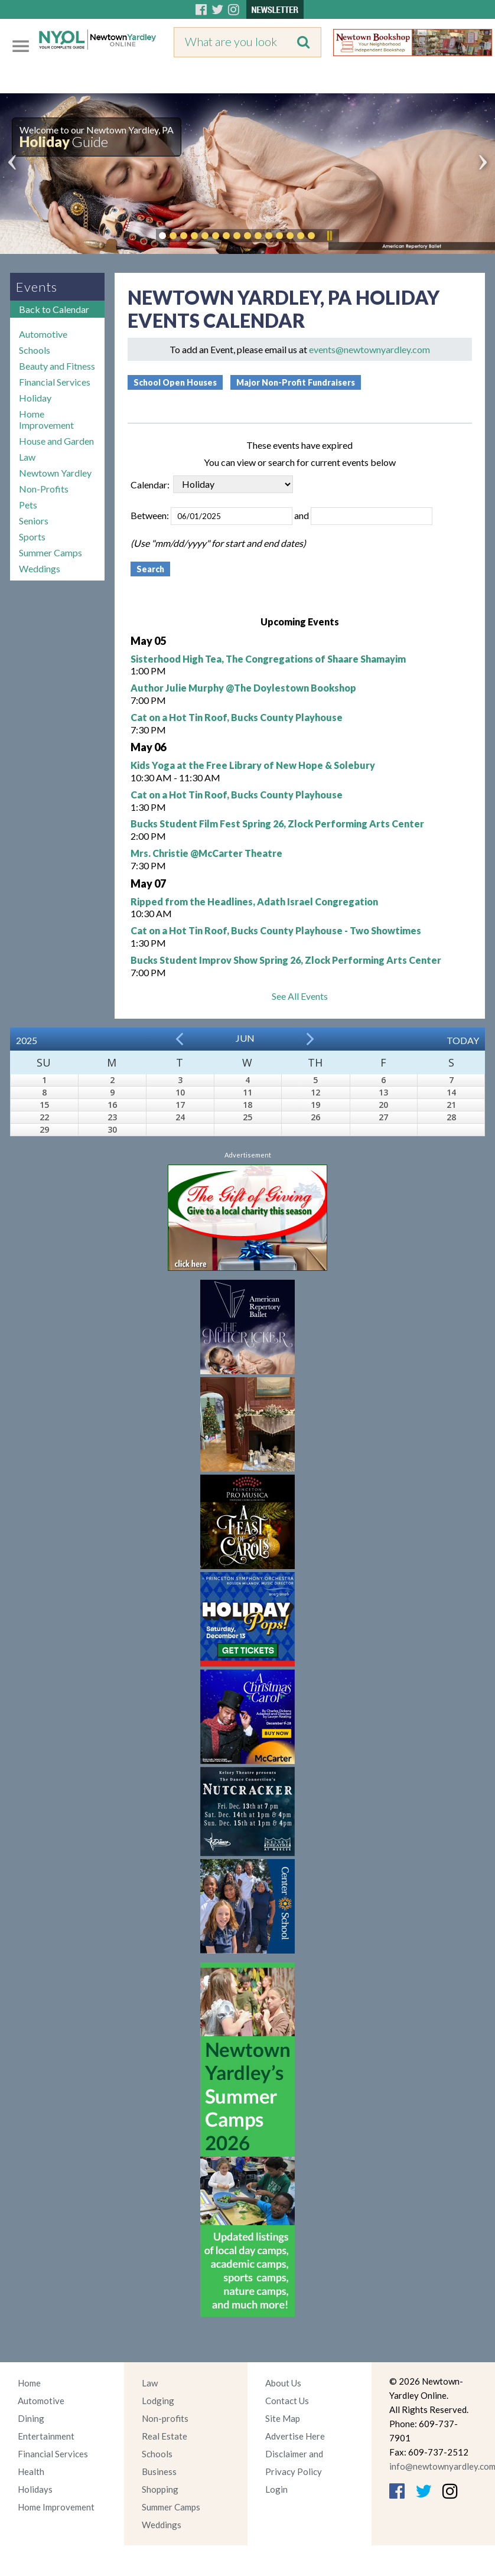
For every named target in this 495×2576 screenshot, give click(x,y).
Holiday (35, 397)
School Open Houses (175, 382)
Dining (31, 2418)
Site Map (282, 2418)
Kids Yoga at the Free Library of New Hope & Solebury (253, 765)
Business (159, 2471)
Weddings (39, 568)
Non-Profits (44, 488)
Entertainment (46, 2436)
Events (36, 287)
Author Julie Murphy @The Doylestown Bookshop (243, 687)
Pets (28, 504)
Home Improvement (46, 419)
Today (463, 1040)
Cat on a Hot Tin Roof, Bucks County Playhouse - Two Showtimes (276, 930)
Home (29, 2383)
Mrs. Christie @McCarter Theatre (206, 853)
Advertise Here (295, 2436)
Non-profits (165, 2418)
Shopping (160, 2489)
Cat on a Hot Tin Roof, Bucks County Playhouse (237, 717)
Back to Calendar (54, 309)
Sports (32, 536)
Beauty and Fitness (57, 365)
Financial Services (54, 381)
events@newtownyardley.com (369, 349)
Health (31, 2471)
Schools (34, 350)
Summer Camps (50, 552)
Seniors (33, 520)
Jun (245, 1038)
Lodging (158, 2400)
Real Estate (164, 2436)
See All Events (300, 996)
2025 (26, 1040)
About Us (283, 2383)
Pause (329, 235)
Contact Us (287, 2400)
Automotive (43, 334)
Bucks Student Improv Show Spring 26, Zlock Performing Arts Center (286, 960)
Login (276, 2489)
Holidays (35, 2489)
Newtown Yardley (55, 472)
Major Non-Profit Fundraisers (295, 382)
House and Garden (56, 440)
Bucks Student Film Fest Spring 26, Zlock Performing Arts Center (277, 823)
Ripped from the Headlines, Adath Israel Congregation (254, 901)
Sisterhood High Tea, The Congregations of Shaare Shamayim (268, 658)
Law (27, 456)
